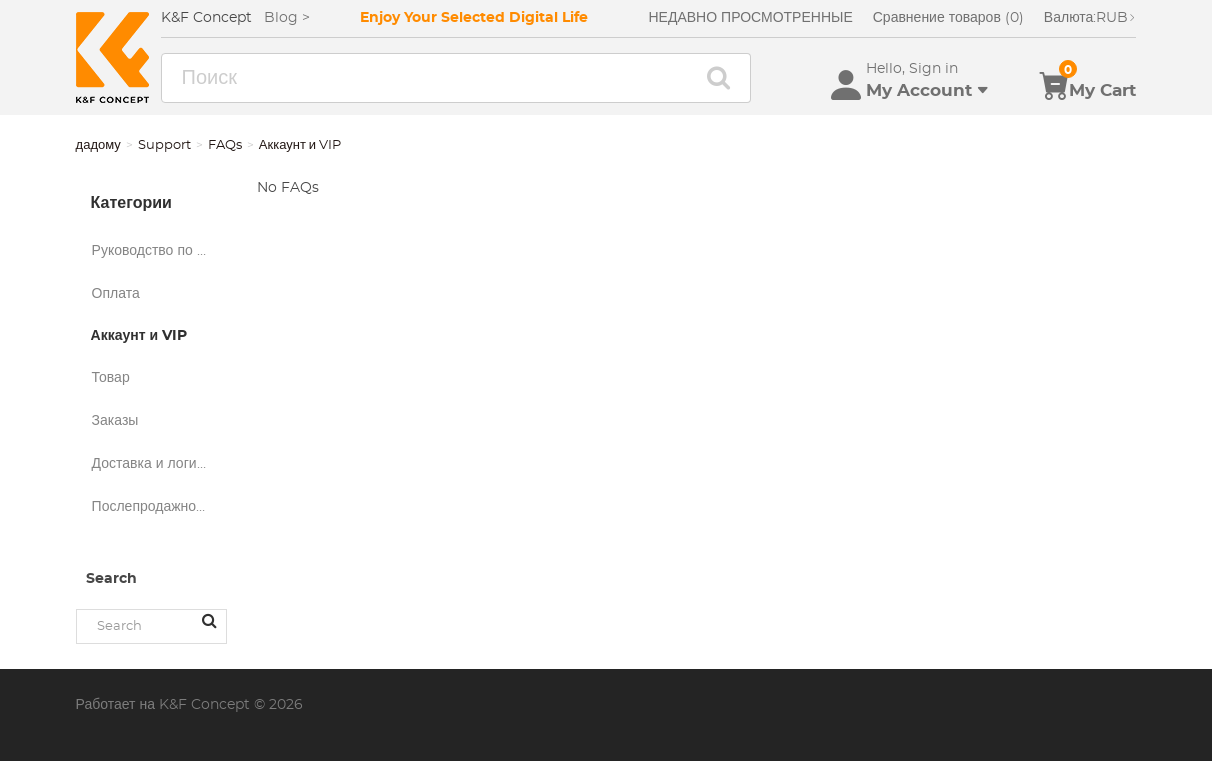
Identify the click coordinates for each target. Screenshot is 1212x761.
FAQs (225, 145)
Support (164, 145)
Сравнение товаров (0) (948, 18)
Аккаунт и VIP (139, 336)
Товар (111, 378)
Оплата (116, 294)
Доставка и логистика (160, 464)
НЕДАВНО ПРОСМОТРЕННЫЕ (750, 18)
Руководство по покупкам (160, 251)
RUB (1090, 18)
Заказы (115, 421)
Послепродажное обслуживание (160, 507)
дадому (98, 145)
